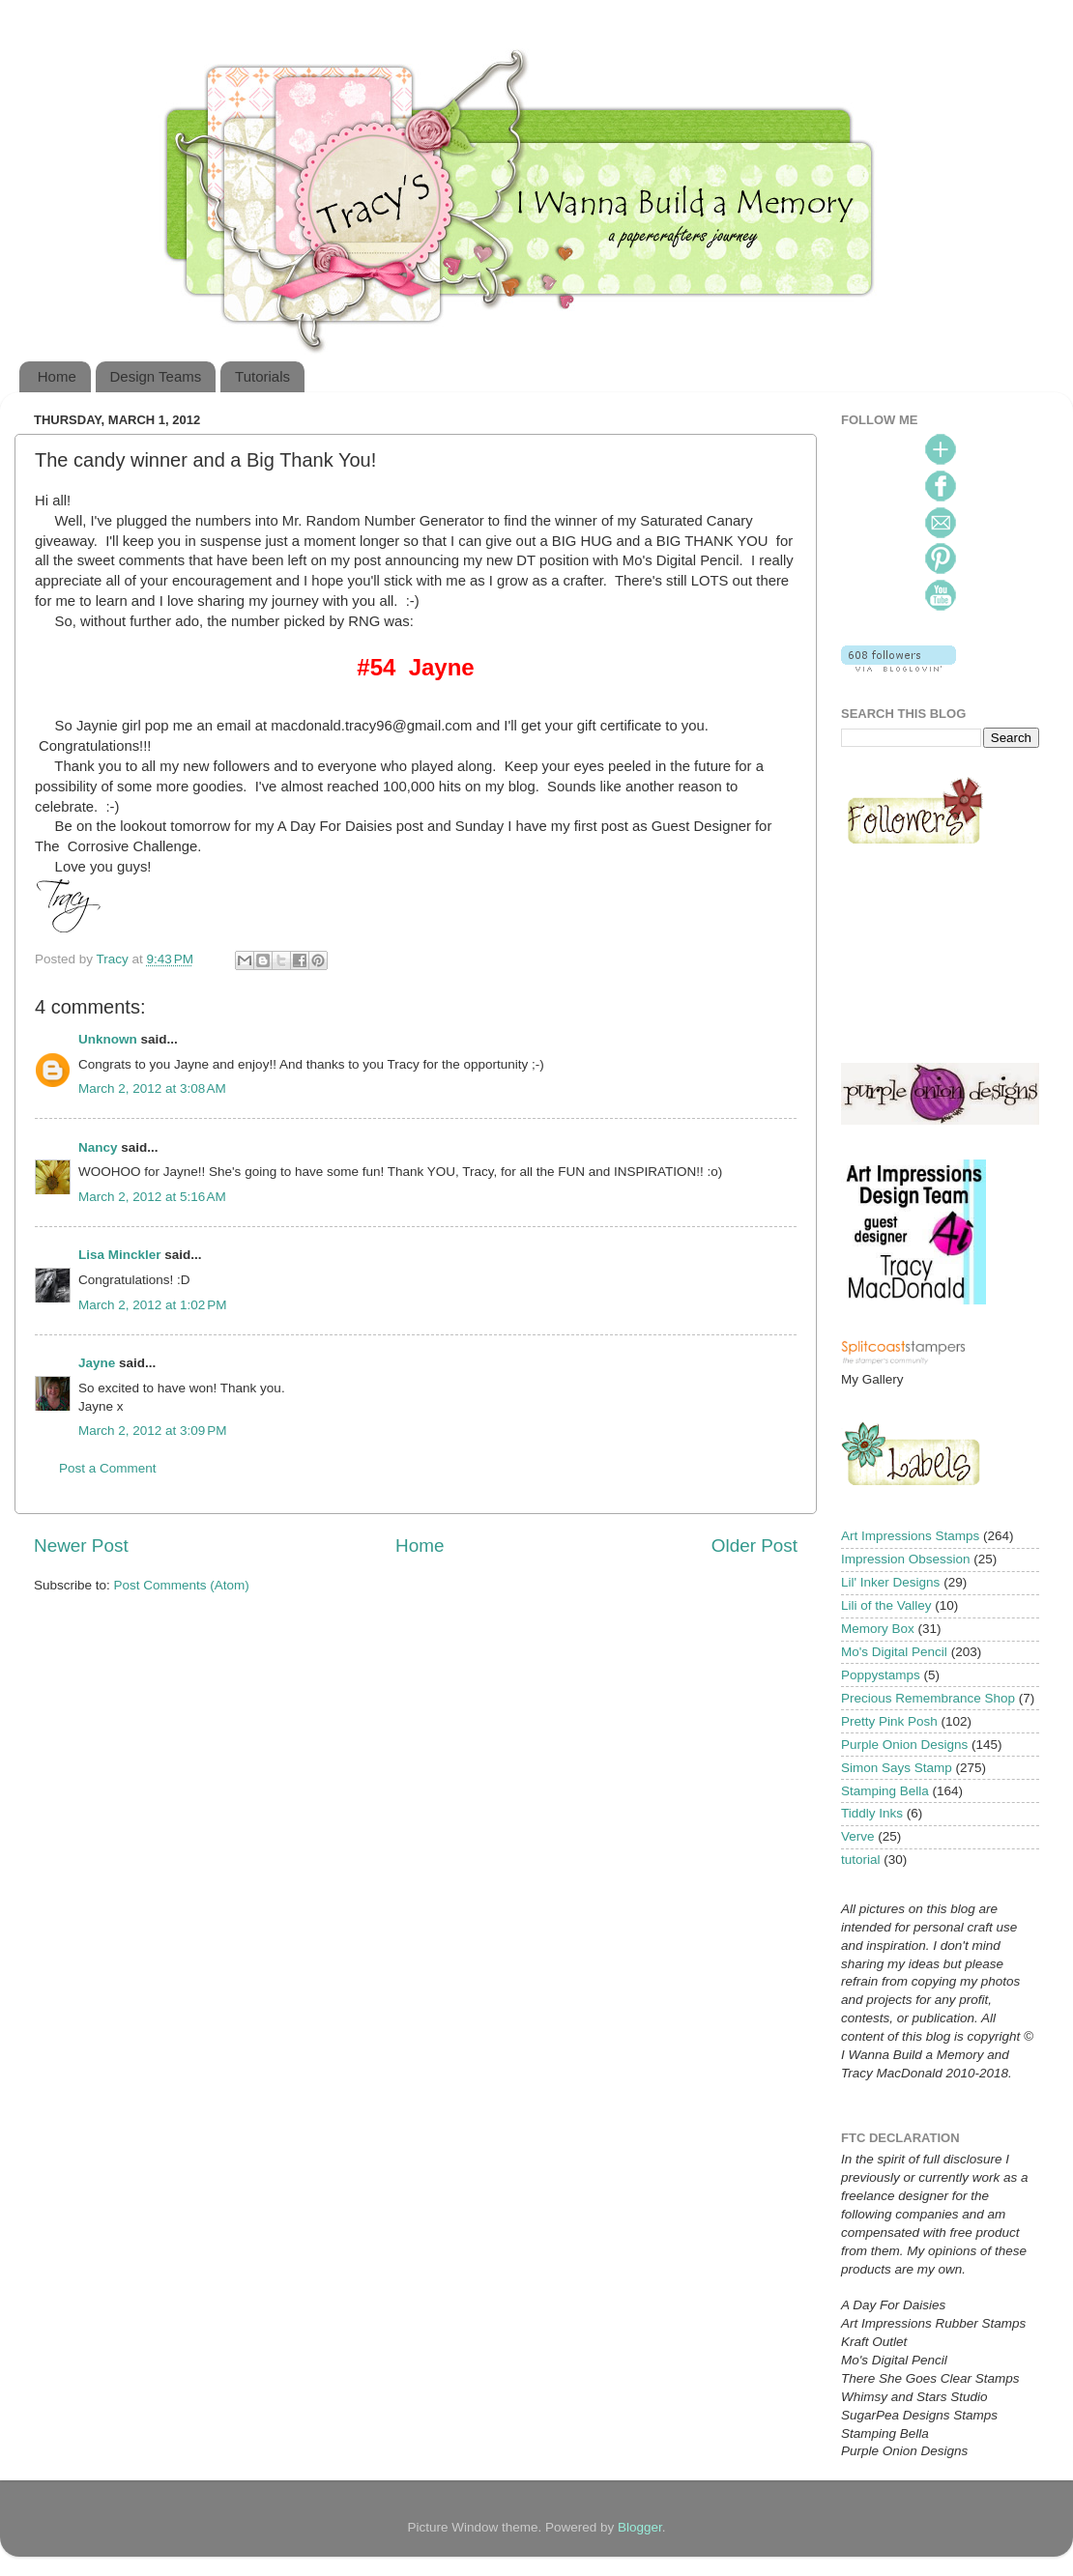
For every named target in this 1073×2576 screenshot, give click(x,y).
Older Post (754, 1545)
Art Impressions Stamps (910, 1536)
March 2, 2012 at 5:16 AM (152, 1196)
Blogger (640, 2527)
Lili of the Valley (886, 1605)
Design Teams (156, 376)
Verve (858, 1836)
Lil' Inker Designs (890, 1582)
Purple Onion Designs (904, 1744)
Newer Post (81, 1545)
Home (57, 376)
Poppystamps (880, 1675)
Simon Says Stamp (896, 1767)
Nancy (98, 1147)
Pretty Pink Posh (889, 1721)
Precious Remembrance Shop (928, 1698)
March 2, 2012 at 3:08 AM (152, 1088)
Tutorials (262, 376)
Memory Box (877, 1628)
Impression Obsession (906, 1559)
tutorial (861, 1859)
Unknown (107, 1039)
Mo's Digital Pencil (894, 1652)
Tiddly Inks (872, 1813)
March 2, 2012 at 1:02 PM (152, 1305)
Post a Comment (108, 1468)
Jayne (96, 1363)
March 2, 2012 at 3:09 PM (152, 1430)
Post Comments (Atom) (181, 1585)
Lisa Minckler (119, 1254)
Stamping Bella (885, 1791)
